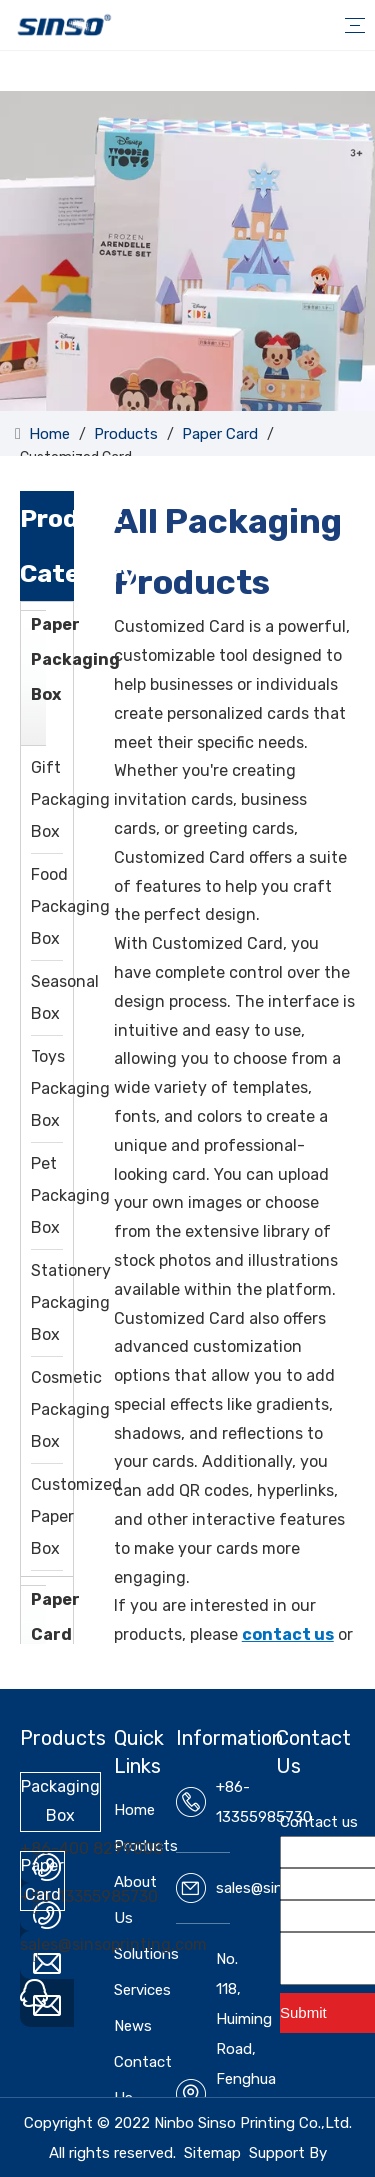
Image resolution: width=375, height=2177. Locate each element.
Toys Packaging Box (70, 1088)
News (133, 2026)
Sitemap (212, 2153)
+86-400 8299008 (91, 1848)
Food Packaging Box (70, 906)
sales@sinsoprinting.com (113, 1944)
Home (134, 1810)
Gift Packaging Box (70, 799)
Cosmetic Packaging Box (70, 1409)
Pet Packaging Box (70, 1195)
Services (142, 1990)
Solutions (146, 1954)
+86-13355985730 (89, 1896)
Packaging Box (60, 1801)
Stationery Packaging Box (71, 1302)
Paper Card (55, 1617)
